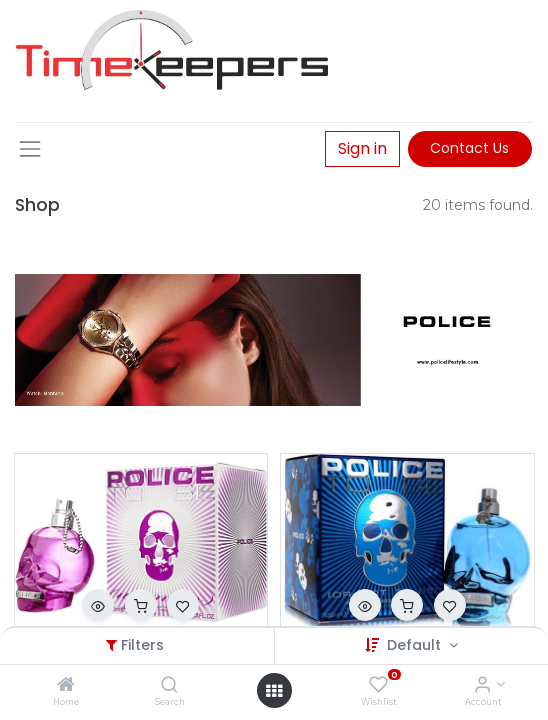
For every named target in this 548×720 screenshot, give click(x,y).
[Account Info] (482, 686)
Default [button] (416, 645)
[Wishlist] (378, 686)
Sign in (362, 148)
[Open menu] (274, 691)
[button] (98, 605)
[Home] (66, 686)
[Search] (169, 686)
